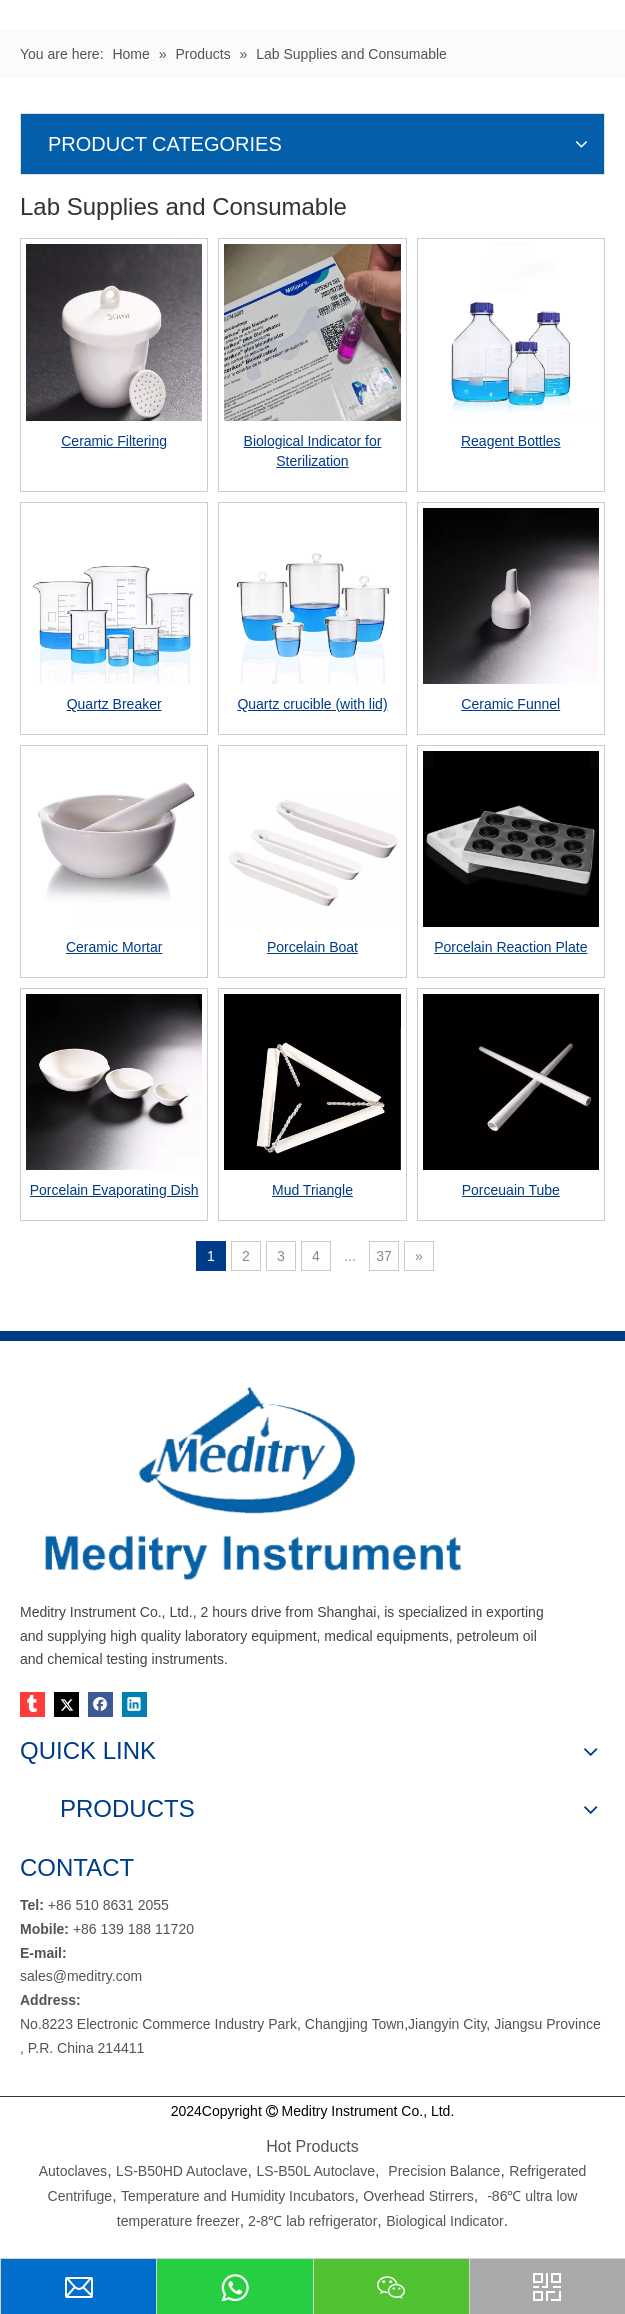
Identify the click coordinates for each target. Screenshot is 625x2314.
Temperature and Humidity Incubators (237, 2196)
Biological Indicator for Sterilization (313, 451)
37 (384, 1256)
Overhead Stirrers (418, 2196)
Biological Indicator (445, 2221)
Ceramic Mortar (114, 947)
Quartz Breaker (114, 704)
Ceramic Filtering (114, 441)
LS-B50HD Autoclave (182, 2171)
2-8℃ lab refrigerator (310, 2221)
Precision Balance (444, 2171)
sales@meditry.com (81, 1976)
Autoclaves (73, 2171)
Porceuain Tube (511, 1190)
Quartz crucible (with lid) (312, 704)
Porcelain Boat (312, 947)
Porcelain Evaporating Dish (114, 1190)
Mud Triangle (312, 1190)
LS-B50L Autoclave (315, 2171)
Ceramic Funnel (510, 704)
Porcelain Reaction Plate (510, 947)
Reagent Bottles (511, 441)
